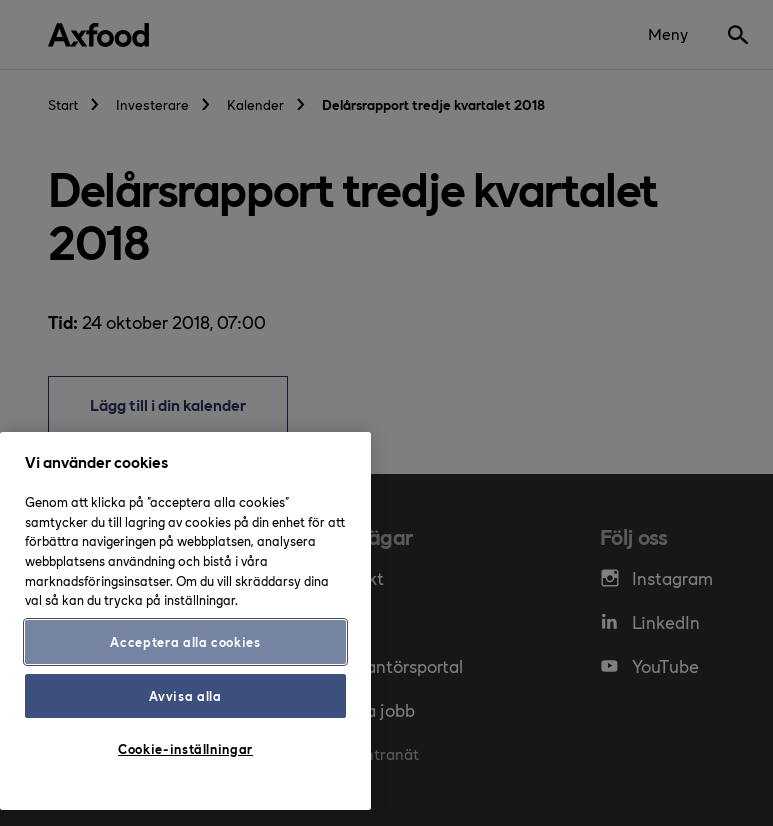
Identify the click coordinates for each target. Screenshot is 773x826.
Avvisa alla (185, 695)
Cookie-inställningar (185, 748)
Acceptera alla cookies (185, 641)
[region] (185, 621)
